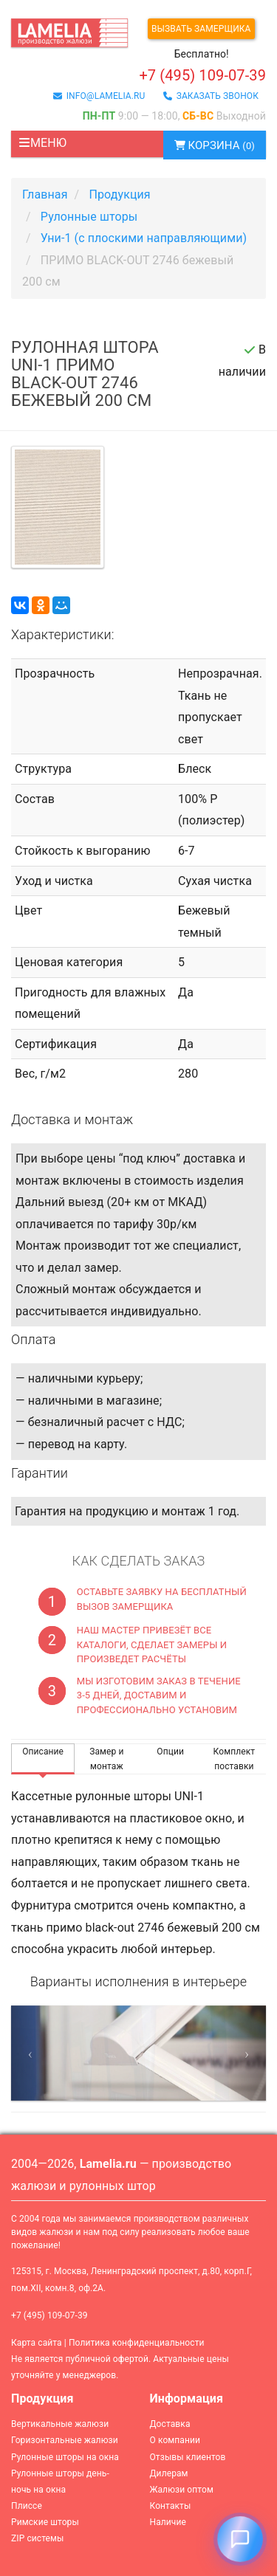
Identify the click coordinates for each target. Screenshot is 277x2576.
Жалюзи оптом (181, 2489)
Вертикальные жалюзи (60, 2424)
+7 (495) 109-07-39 (49, 2315)
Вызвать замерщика (201, 29)
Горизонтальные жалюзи (64, 2440)
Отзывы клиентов (188, 2457)
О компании (175, 2440)
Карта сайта (36, 2343)
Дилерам (169, 2473)
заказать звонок (211, 96)
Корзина (214, 145)
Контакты (170, 2506)
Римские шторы (45, 2522)
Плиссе (26, 2506)
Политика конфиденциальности (137, 2343)
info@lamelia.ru (99, 96)
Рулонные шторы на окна (65, 2457)
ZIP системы (37, 2538)
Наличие (168, 2522)
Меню (42, 143)
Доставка (170, 2424)
